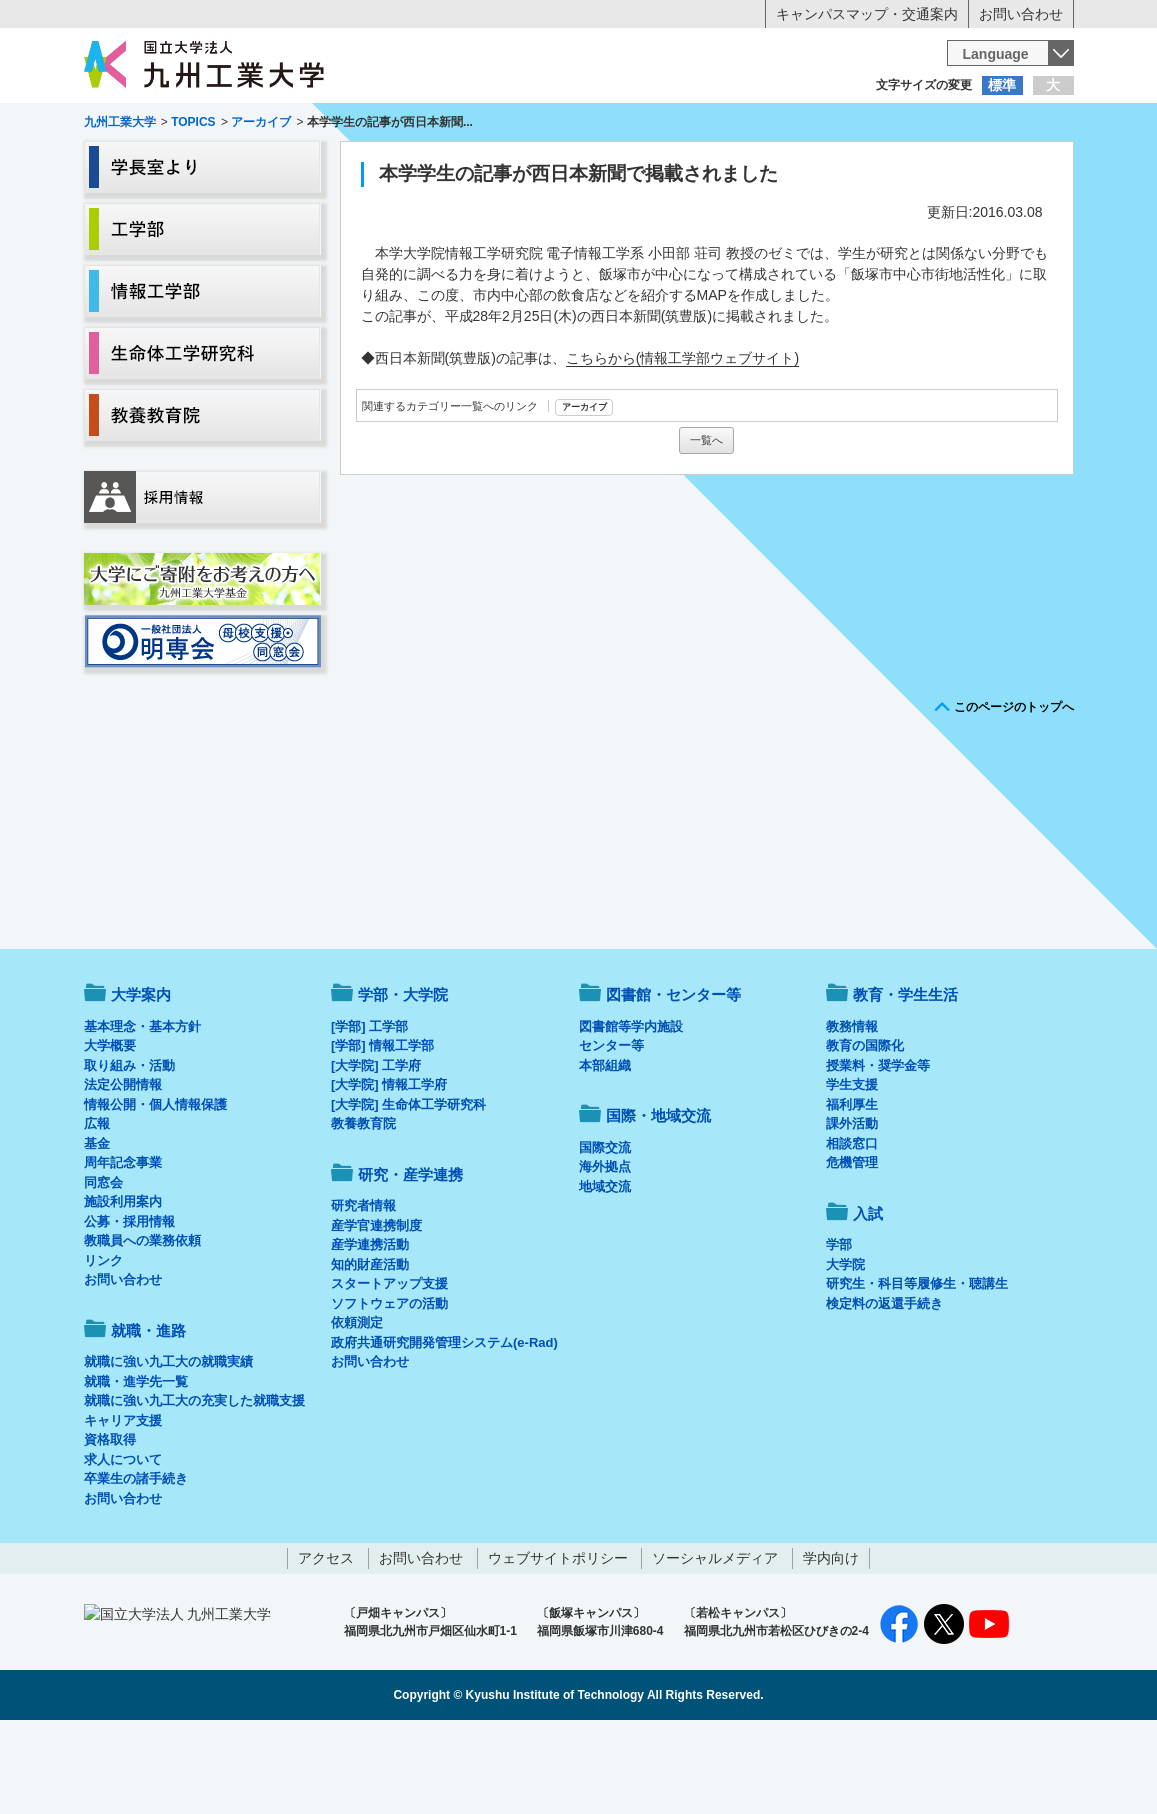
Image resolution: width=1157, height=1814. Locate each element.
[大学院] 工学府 (376, 1148)
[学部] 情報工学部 (382, 1128)
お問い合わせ (1021, 14)
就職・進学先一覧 (136, 1464)
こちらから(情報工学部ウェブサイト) (682, 441)
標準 (1002, 85)
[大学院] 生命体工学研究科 (408, 1187)
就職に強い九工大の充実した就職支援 (194, 1483)
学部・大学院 (403, 1077)
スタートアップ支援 (389, 1366)
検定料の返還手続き (884, 1386)
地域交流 (605, 1269)
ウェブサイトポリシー (558, 1641)
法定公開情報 (123, 1167)
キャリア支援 (123, 1503)
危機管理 (852, 1245)
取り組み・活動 (129, 1148)
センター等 (611, 1128)
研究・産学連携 (764, 166)
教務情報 (852, 1109)
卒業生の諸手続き (136, 1561)
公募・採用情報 (129, 1304)
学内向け (831, 1641)
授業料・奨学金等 (878, 1148)
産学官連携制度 (376, 1308)
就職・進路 (640, 166)
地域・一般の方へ (975, 125)
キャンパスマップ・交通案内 (867, 14)
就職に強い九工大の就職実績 (168, 1444)
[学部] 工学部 (369, 1109)
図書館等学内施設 (631, 1109)
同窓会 (103, 1265)
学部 (839, 1327)
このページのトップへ (1014, 790)
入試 (1012, 166)
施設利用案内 (123, 1284)
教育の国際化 (865, 1128)
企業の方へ (777, 125)
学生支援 (852, 1167)
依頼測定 (357, 1405)
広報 (97, 1206)
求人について (123, 1542)
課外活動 (852, 1206)
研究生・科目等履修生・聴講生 (917, 1366)
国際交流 (605, 1230)
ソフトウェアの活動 (389, 1386)
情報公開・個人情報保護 (155, 1187)
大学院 (845, 1347)
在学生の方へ (381, 125)
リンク (103, 1343)
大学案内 (145, 166)
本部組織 (605, 1148)
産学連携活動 (370, 1327)
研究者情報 (363, 1288)
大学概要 (110, 1128)
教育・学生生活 (517, 166)
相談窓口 (852, 1226)
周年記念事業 (123, 1245)
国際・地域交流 (888, 166)
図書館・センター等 (673, 1077)
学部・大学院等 (269, 166)
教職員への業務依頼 (142, 1323)
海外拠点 (605, 1249)
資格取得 (110, 1522)
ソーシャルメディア (715, 1641)
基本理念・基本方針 (142, 1109)
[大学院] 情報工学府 (389, 1167)
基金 (97, 1226)
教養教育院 (363, 1206)
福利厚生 (852, 1187)
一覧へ (706, 523)
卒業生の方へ (579, 125)
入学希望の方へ (183, 125)
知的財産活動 (370, 1347)
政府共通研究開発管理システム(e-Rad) (444, 1425)
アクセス (326, 1641)
